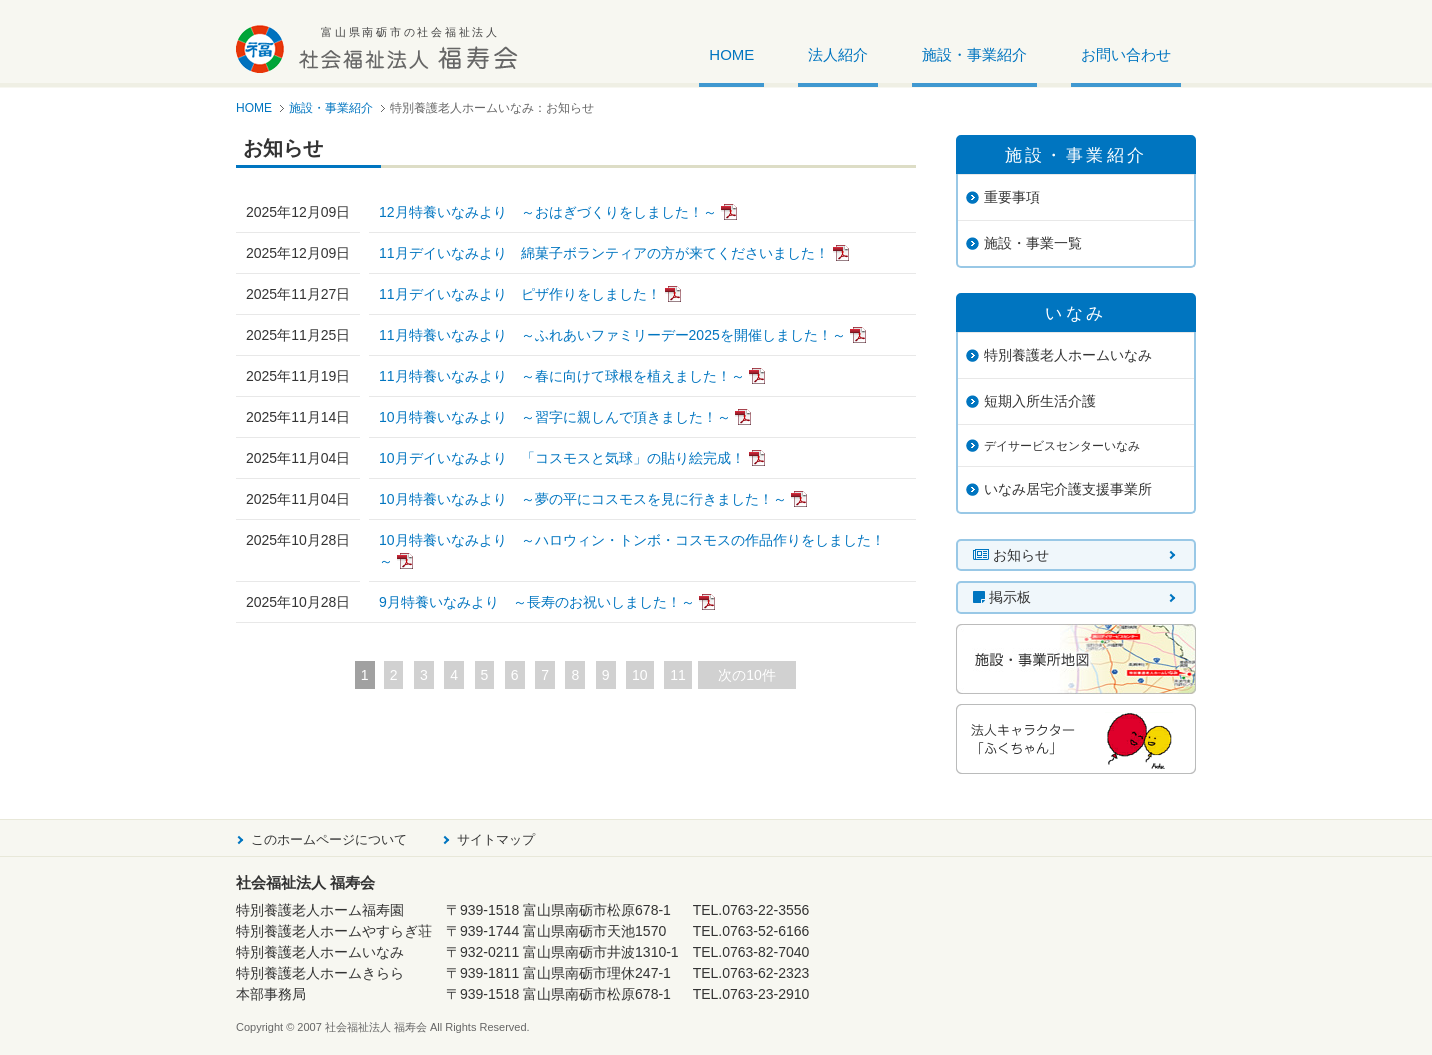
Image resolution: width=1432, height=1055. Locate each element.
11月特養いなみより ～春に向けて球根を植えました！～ (562, 376)
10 (640, 675)
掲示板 (1002, 597)
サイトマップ (496, 839)
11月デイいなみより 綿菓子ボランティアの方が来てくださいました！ (604, 253)
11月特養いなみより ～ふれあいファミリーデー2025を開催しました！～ (612, 335)
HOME (731, 55)
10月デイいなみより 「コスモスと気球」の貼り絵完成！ (562, 458)
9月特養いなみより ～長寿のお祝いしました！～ (537, 602)
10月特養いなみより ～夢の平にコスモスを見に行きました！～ (583, 499)
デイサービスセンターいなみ (1062, 446)
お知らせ (1011, 555)
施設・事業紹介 (974, 55)
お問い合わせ (1126, 55)
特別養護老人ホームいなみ (1068, 355)
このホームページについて (329, 839)
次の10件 (747, 675)
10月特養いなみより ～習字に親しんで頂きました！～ (555, 417)
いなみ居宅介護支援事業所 (1068, 489)
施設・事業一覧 (1033, 243)
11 (678, 675)
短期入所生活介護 (1040, 401)
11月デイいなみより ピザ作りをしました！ (520, 294)
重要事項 (1012, 197)
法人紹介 (838, 55)
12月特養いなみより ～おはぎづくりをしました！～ (548, 212)
